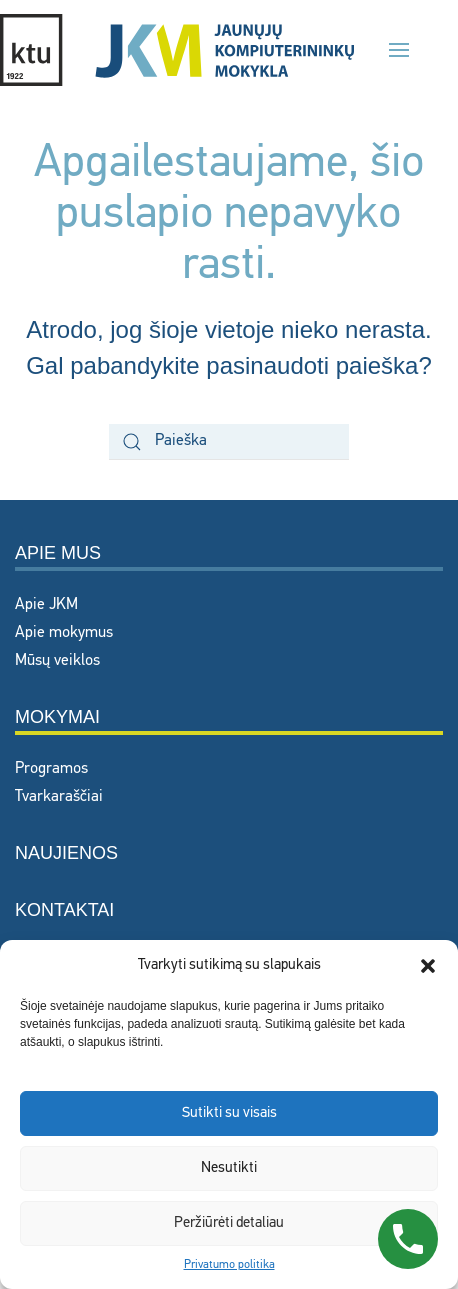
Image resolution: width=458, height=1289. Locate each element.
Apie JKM (46, 605)
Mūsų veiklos (57, 661)
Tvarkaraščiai (59, 797)
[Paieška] (229, 442)
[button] (428, 966)
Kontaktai (64, 910)
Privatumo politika (229, 1265)
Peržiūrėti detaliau (229, 1223)
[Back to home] (177, 50)
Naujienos (66, 853)
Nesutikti (229, 1168)
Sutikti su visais (229, 1113)
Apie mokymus (64, 633)
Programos (51, 769)
